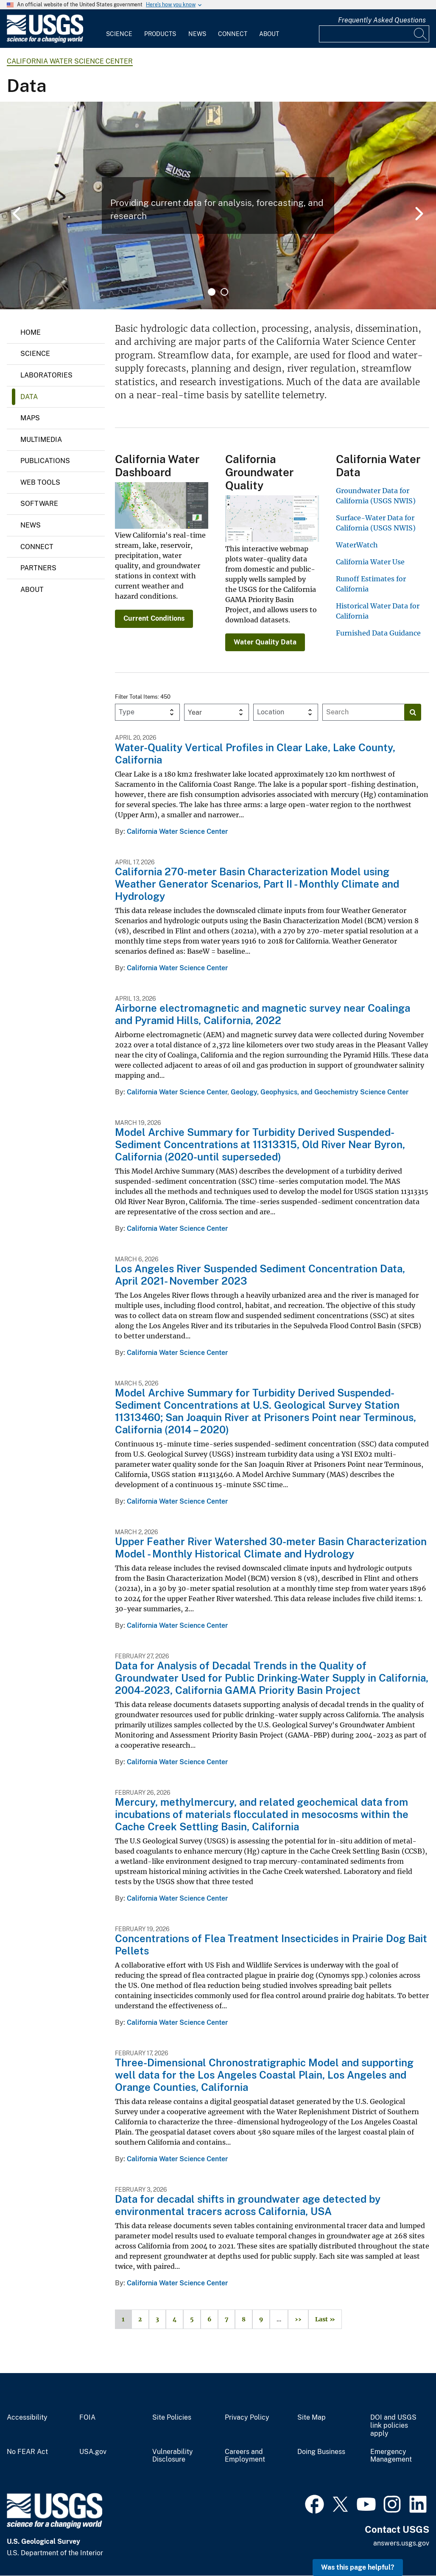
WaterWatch (357, 545)
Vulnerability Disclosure (172, 2456)
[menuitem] (119, 28)
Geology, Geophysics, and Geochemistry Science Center (319, 1092)
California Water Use (370, 562)
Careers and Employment (245, 2456)
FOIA (87, 2417)
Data (29, 397)
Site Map (311, 2417)
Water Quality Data (265, 642)
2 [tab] (224, 292)
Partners (38, 568)
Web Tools (40, 482)
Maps (30, 418)
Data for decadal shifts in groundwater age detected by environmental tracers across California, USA (247, 2205)
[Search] (420, 33)
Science (119, 34)
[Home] (45, 41)
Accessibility (27, 2417)
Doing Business (321, 2452)
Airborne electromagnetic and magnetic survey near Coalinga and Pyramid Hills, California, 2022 (262, 1014)
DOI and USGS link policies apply (393, 2425)
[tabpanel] (218, 205)
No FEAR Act (27, 2452)
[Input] (374, 33)
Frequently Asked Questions (382, 20)
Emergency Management (391, 2456)
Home (30, 332)
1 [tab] (211, 292)
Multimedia (41, 440)
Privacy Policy (247, 2417)
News (197, 34)
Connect (232, 34)
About (269, 34)
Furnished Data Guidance (378, 633)
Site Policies (171, 2417)
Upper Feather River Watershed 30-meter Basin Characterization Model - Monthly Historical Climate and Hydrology (271, 1547)
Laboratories (46, 375)
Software (39, 504)
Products (160, 34)
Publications (45, 461)
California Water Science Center (70, 61)
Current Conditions (153, 618)
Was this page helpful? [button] (357, 2567)
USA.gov (92, 2452)
